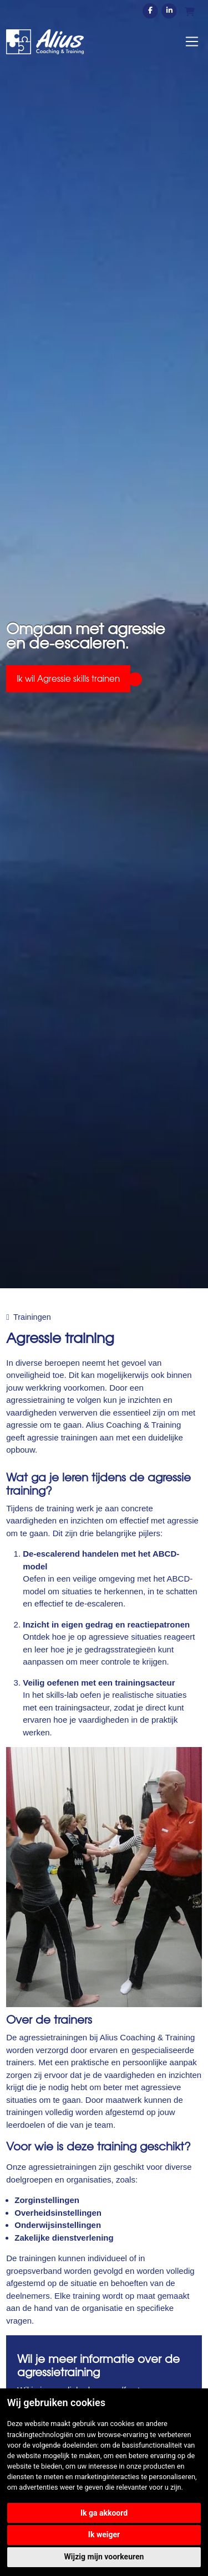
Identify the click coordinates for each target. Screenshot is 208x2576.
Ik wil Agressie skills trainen (68, 678)
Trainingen (32, 1317)
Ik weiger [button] (104, 2534)
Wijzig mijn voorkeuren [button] (104, 2556)
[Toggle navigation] (192, 42)
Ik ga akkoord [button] (104, 2512)
